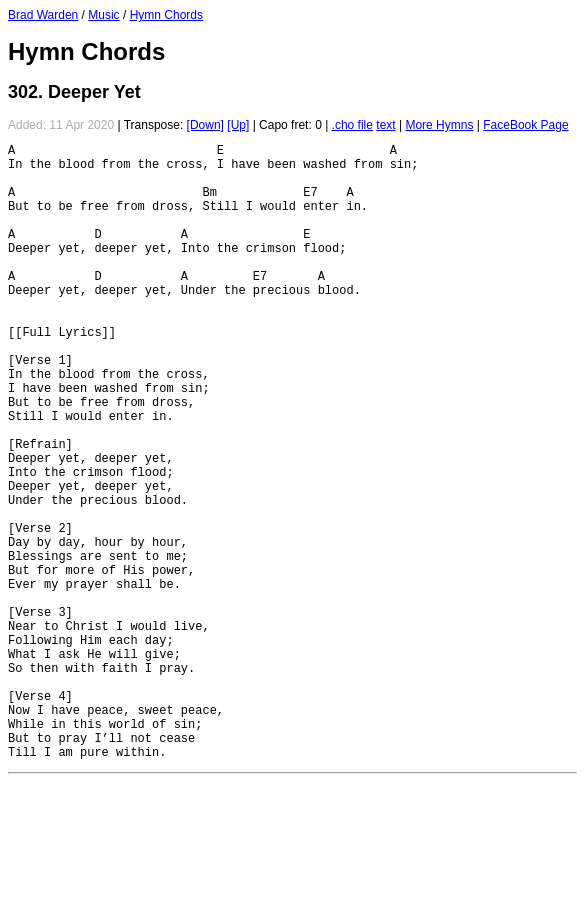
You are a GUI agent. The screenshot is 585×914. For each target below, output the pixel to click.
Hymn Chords (166, 15)
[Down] (205, 125)
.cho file (352, 125)
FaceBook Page (525, 125)
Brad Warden (43, 15)
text (385, 125)
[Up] (238, 125)
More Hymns (439, 125)
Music (103, 15)
